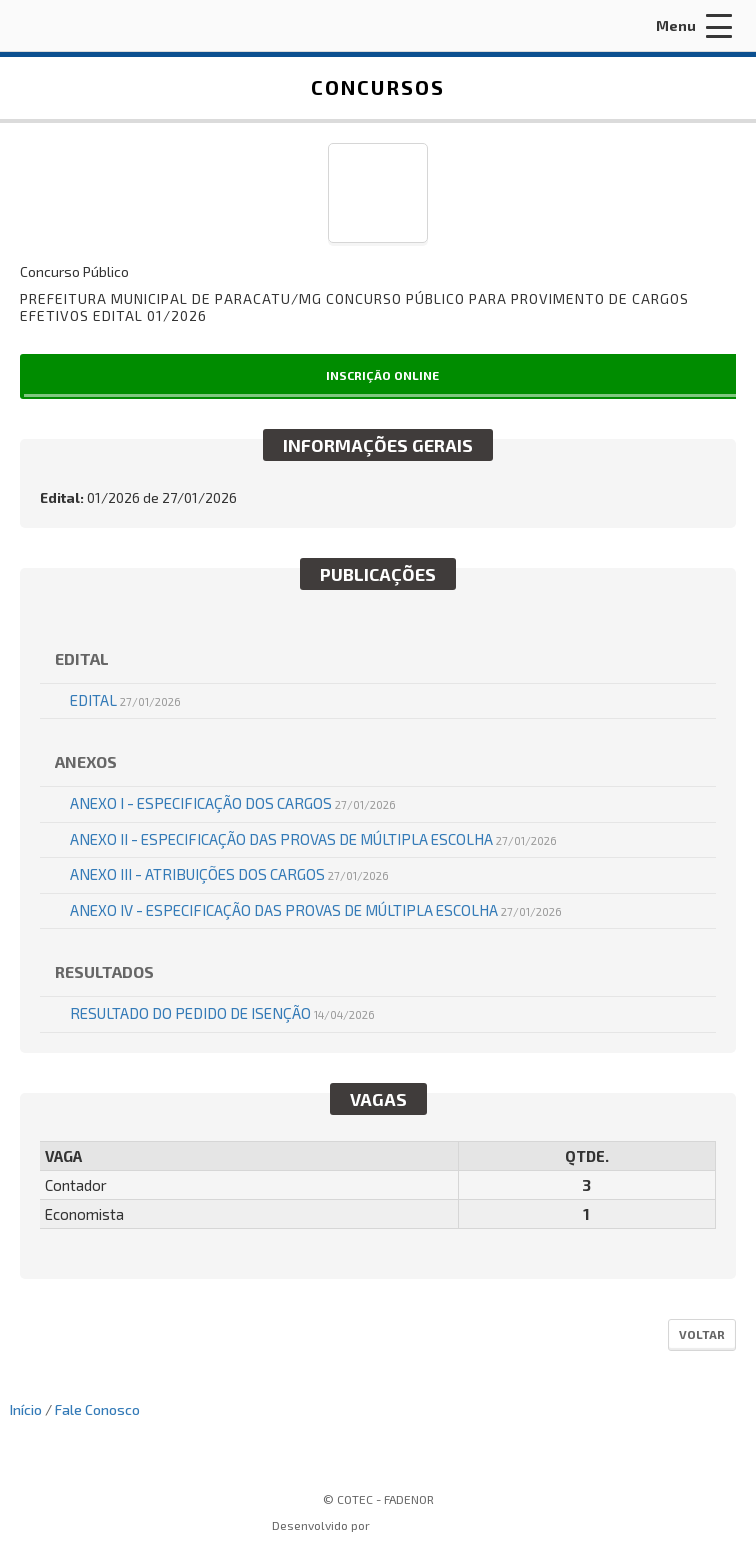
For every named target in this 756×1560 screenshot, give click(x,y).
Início (26, 1409)
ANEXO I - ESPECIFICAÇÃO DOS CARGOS (233, 803)
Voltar (702, 1334)
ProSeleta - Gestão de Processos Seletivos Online (426, 1527)
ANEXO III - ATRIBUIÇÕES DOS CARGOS (229, 874)
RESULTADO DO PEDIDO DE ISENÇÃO (222, 1013)
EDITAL (125, 700)
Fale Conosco (97, 1409)
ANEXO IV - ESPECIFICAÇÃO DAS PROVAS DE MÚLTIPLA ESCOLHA (316, 910)
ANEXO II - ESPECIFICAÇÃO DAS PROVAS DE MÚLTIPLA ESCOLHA (313, 839)
